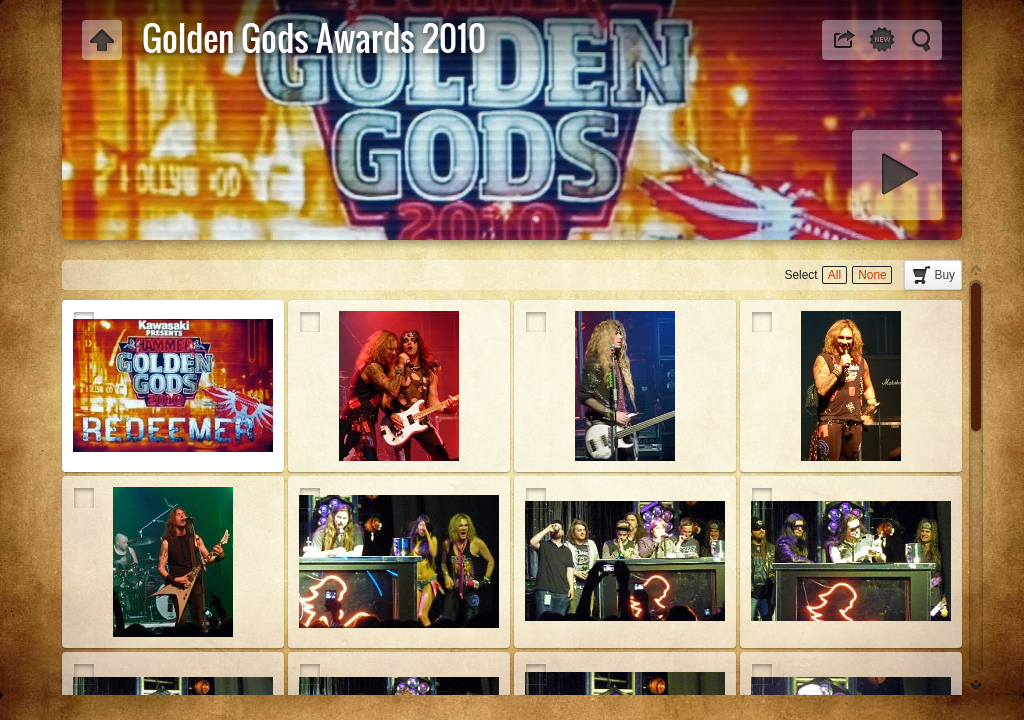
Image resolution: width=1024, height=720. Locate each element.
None (872, 275)
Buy (945, 275)
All (834, 275)
